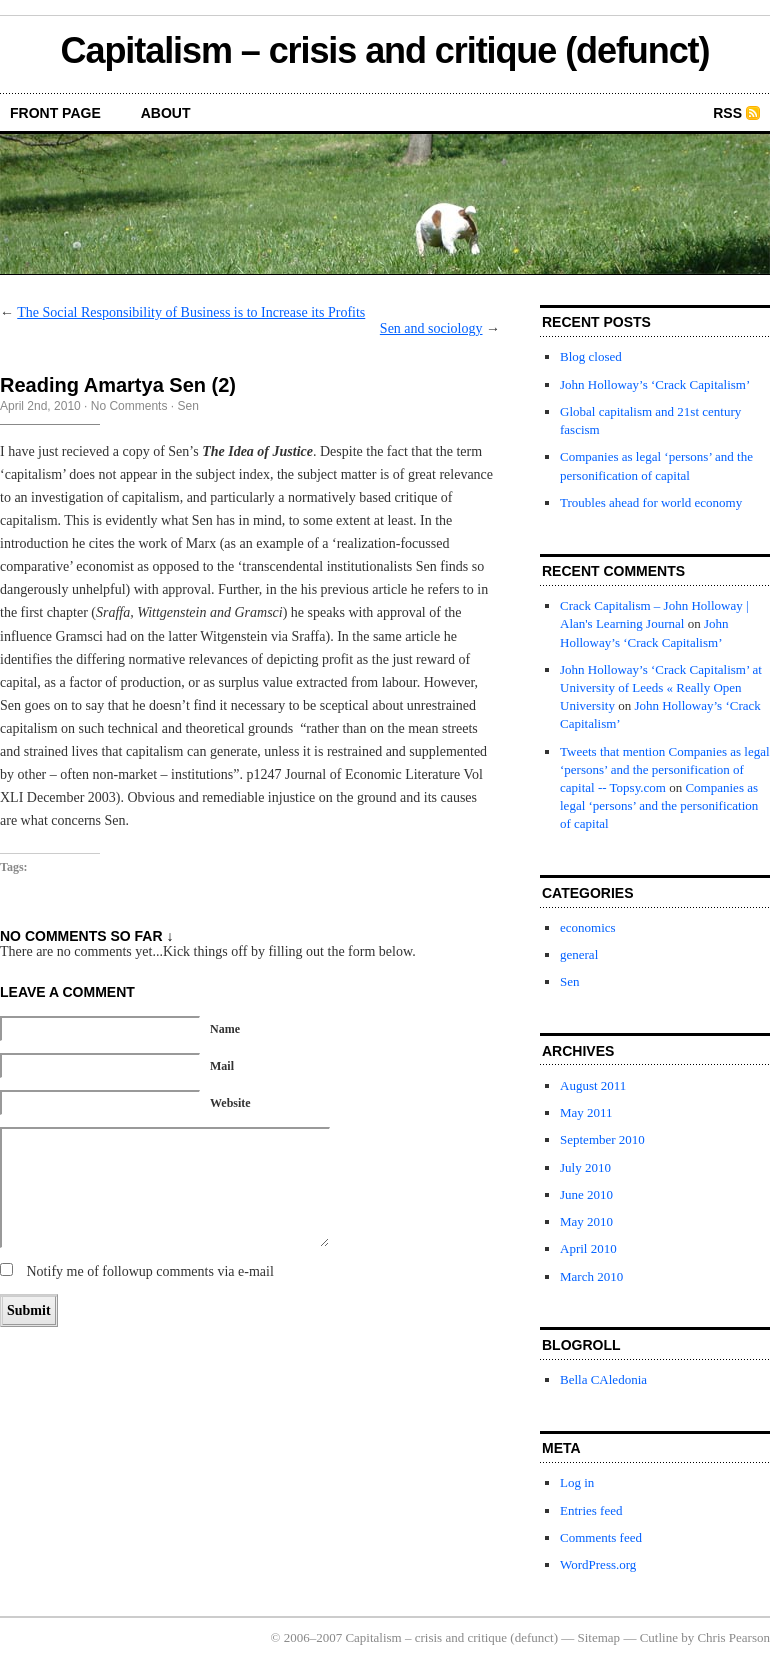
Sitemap (599, 1637)
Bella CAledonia (603, 1379)
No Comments (129, 406)
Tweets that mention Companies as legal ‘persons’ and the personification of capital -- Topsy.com (665, 769)
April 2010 (588, 1248)
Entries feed (591, 1510)
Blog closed (591, 356)
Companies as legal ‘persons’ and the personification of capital (659, 805)
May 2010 (586, 1221)
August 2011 (593, 1085)
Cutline (659, 1637)
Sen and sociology (431, 328)
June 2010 (586, 1194)
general (579, 954)
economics (588, 927)
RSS (727, 113)
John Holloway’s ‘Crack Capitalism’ (655, 384)
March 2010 (591, 1276)
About (166, 113)
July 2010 (585, 1167)
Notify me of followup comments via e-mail (150, 1271)
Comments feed (601, 1537)
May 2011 (586, 1112)
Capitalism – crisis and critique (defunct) (385, 50)
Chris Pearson (733, 1637)
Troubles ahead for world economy (651, 502)
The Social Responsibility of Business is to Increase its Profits (191, 312)
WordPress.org (598, 1564)
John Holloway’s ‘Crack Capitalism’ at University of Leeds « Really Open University (661, 687)
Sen (187, 406)
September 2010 (602, 1139)
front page (55, 113)
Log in (577, 1482)
